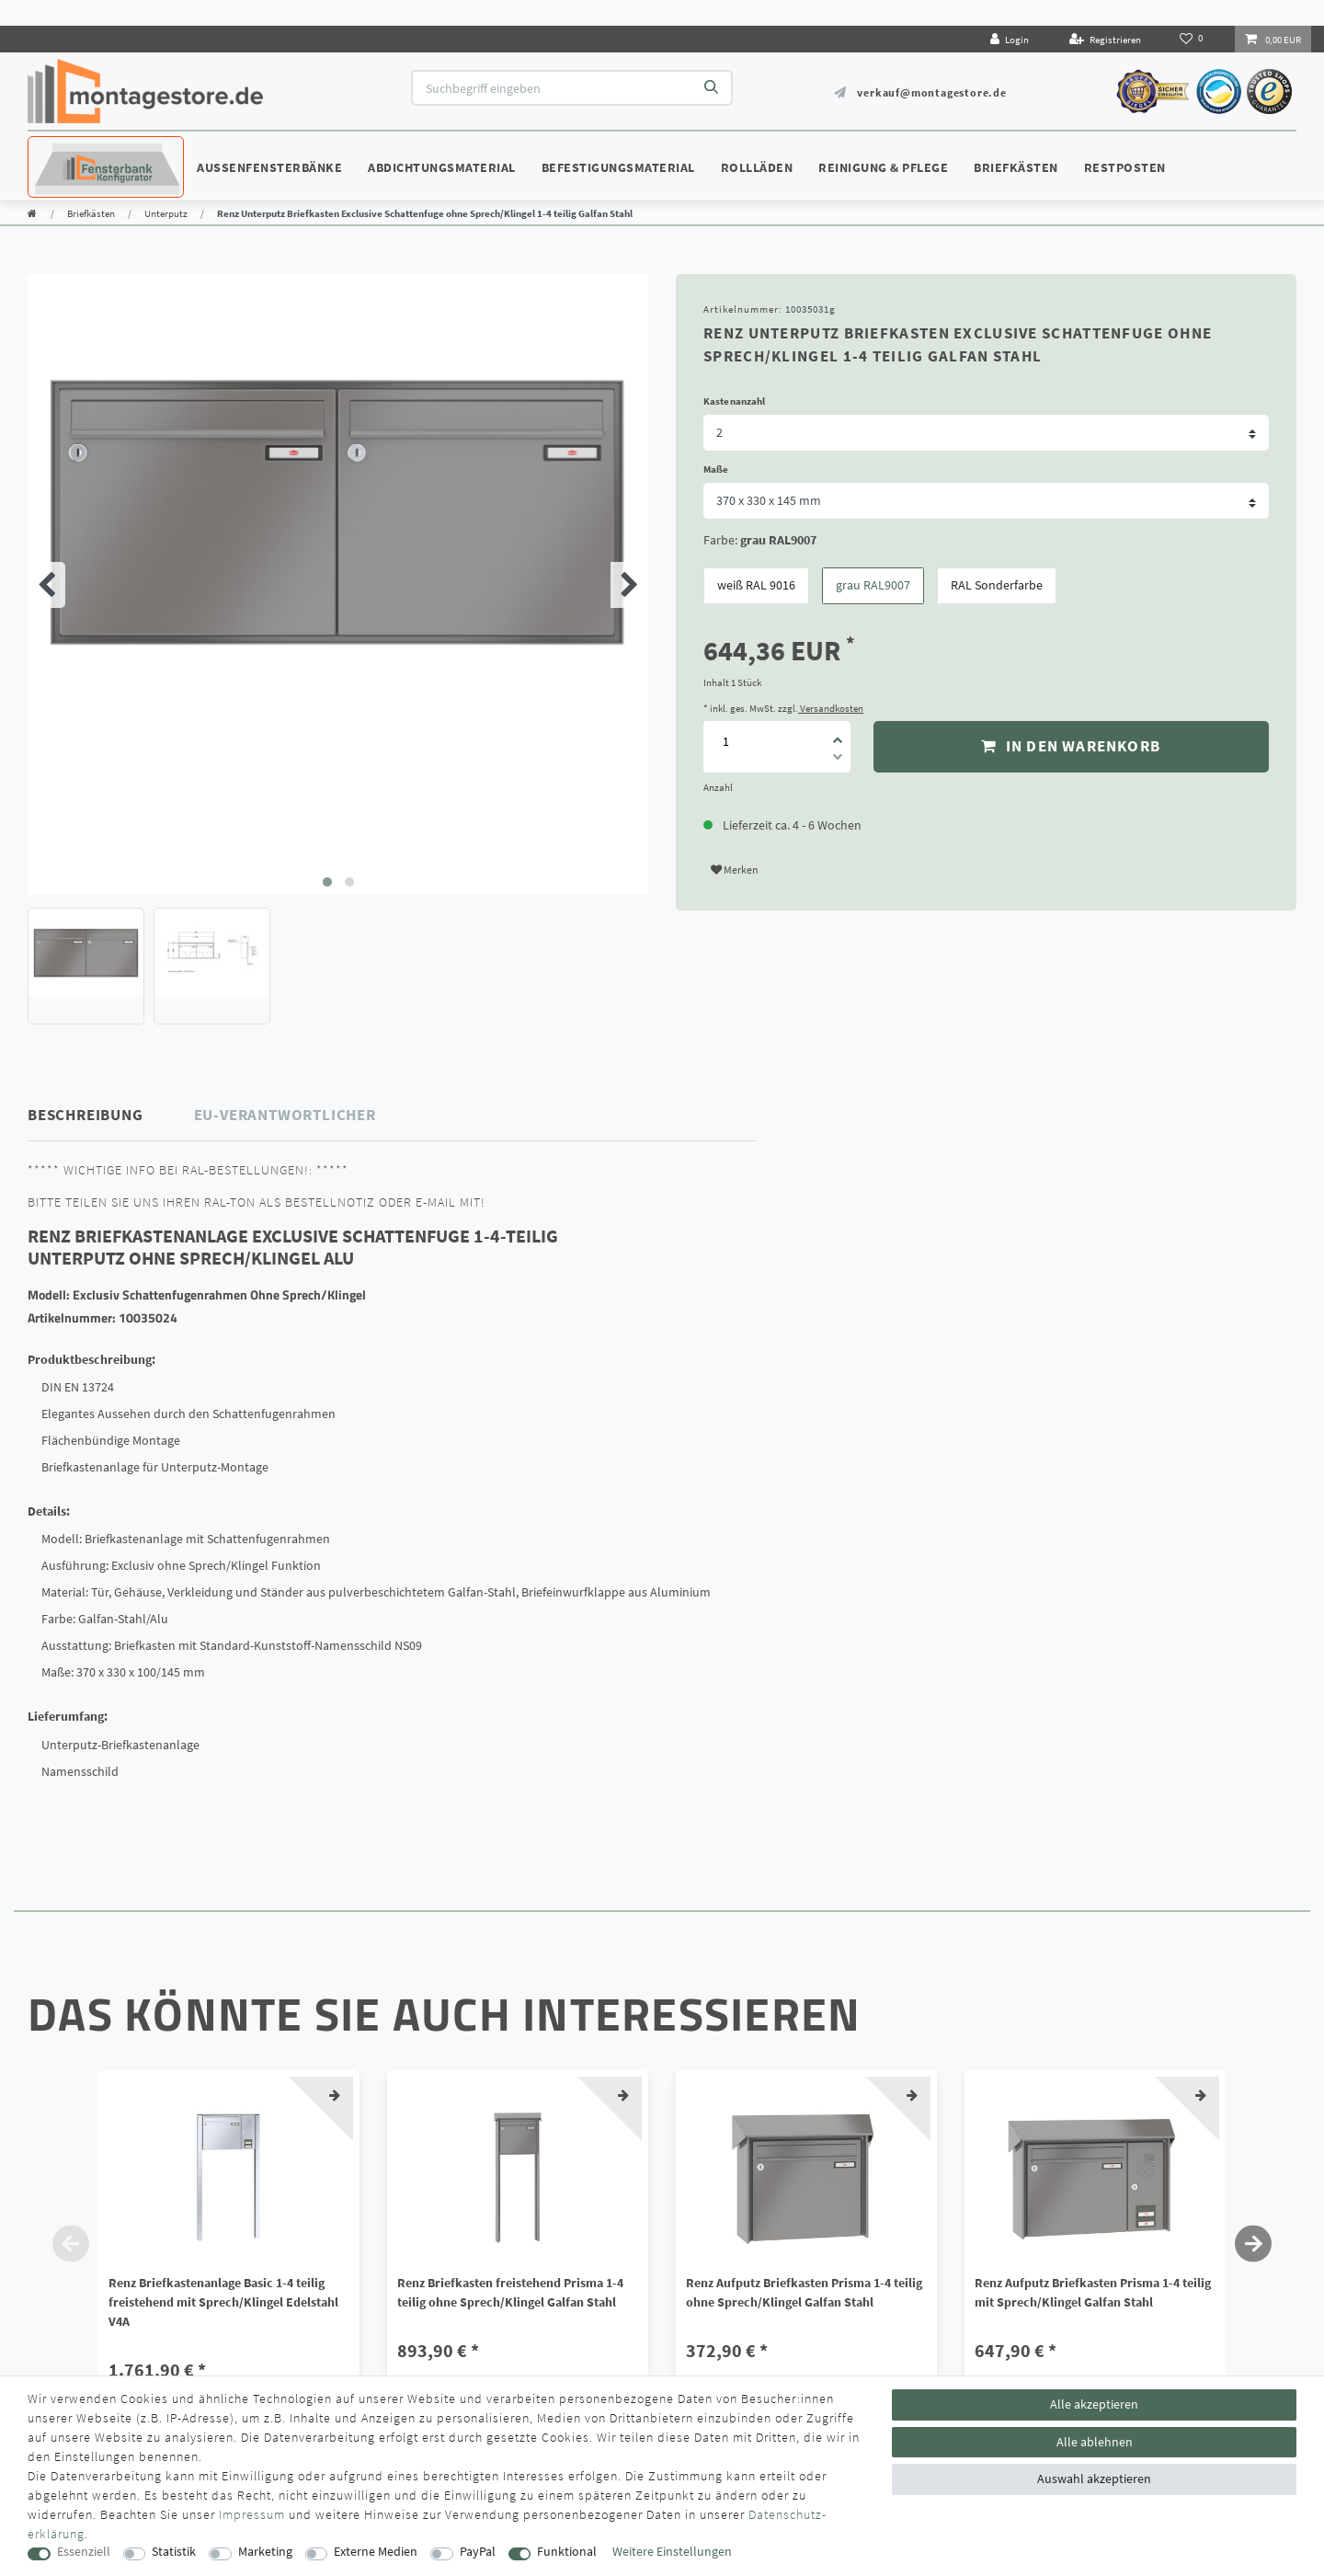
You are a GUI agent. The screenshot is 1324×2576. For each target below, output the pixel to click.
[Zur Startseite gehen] (32, 213)
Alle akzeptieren (1094, 2404)
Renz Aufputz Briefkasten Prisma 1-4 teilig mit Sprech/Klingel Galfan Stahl (1093, 2292)
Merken (735, 869)
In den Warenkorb (1070, 746)
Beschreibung (85, 1115)
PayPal (478, 2551)
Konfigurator (82, 150)
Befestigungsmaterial (618, 167)
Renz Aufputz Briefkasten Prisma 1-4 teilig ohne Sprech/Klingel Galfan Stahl (804, 2292)
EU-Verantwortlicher (285, 1115)
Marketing (265, 2551)
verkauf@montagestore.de (931, 92)
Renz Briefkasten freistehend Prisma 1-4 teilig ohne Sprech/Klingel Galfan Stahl (510, 2292)
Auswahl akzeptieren (1094, 2478)
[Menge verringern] (837, 760)
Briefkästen (1016, 167)
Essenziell (83, 2551)
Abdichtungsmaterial (442, 167)
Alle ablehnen (1094, 2441)
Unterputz (166, 213)
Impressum (252, 2514)
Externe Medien (375, 2551)
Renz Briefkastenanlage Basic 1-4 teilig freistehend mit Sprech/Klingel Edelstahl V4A (223, 2302)
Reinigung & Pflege (883, 167)
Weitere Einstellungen (672, 2551)
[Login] (1009, 39)
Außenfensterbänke (269, 167)
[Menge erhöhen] (837, 734)
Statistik (174, 2551)
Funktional (567, 2551)
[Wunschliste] (1193, 39)
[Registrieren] (1105, 39)
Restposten (1125, 167)
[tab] (111, 1115)
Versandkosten (830, 708)
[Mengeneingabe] (725, 741)
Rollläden (757, 167)
